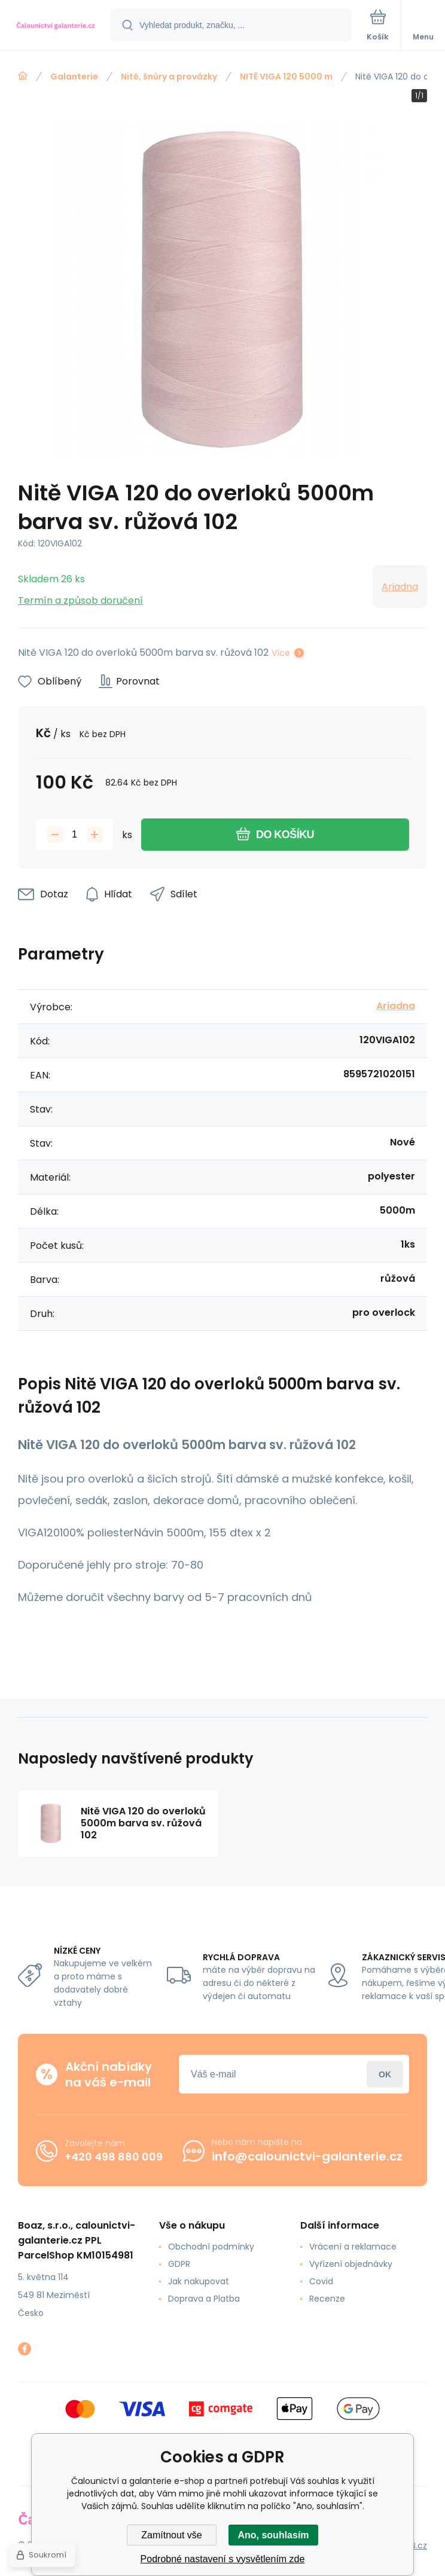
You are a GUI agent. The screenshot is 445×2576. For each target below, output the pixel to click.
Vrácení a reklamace (353, 2247)
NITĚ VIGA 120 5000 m (286, 76)
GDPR (179, 2264)
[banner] (55, 26)
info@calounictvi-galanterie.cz (307, 2156)
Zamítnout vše (171, 2535)
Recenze (327, 2299)
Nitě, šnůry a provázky (169, 76)
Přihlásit (385, 2074)
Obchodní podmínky (211, 2247)
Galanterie (74, 76)
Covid (321, 2281)
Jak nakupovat (198, 2281)
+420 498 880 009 (114, 2156)
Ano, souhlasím (273, 2535)
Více (281, 653)
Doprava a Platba (204, 2299)
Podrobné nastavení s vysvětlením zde (223, 2559)
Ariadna (400, 587)
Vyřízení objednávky (350, 2264)
